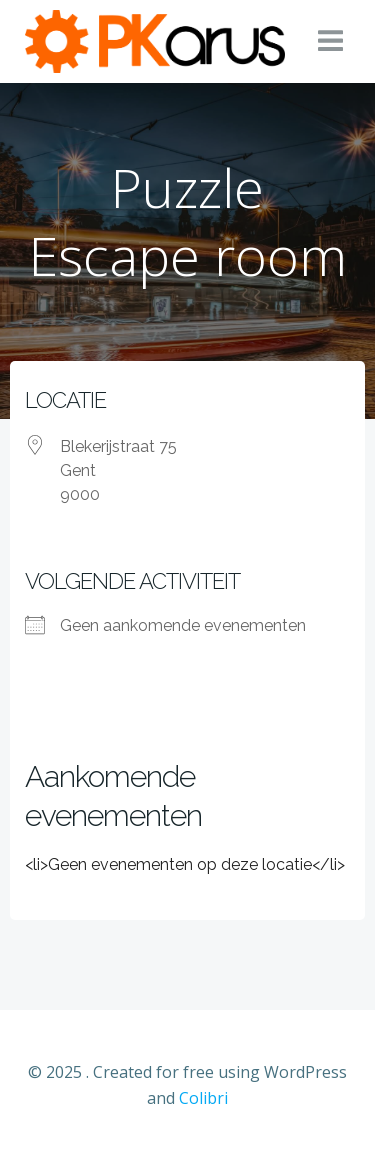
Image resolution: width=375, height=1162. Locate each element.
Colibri (203, 1098)
